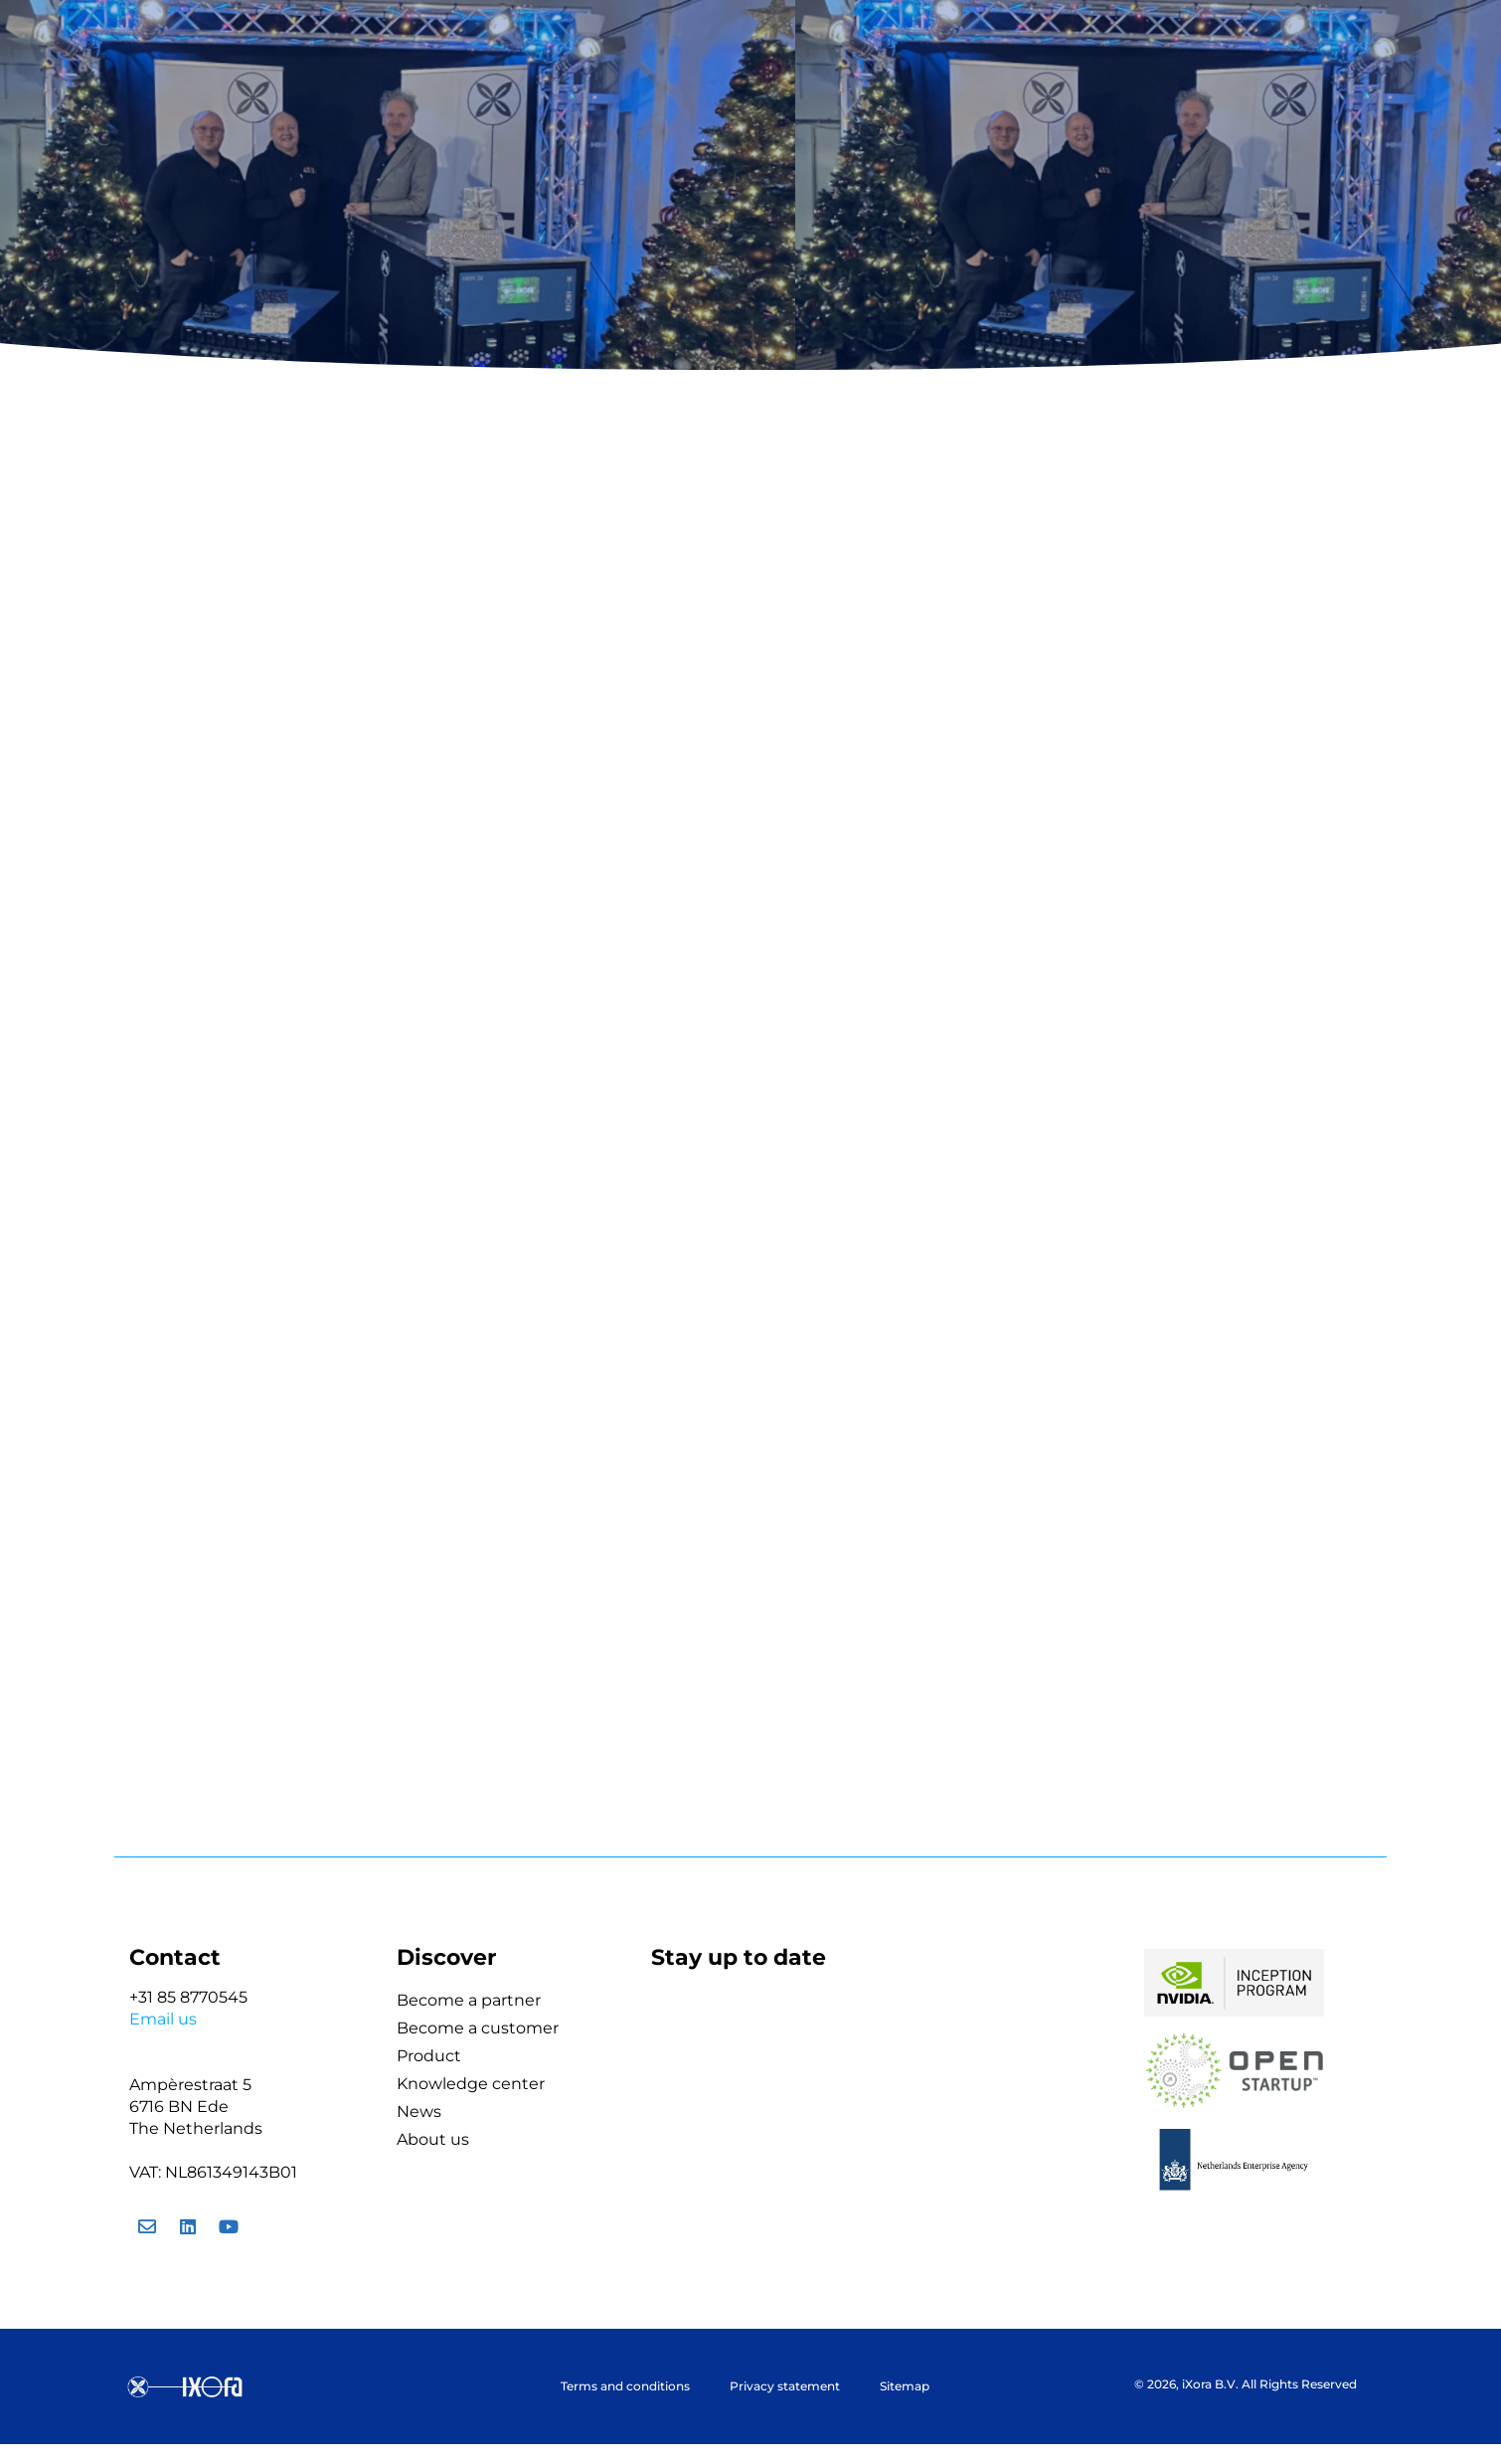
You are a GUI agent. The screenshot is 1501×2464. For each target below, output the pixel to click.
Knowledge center (471, 2083)
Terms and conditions (625, 2385)
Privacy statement (785, 2385)
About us (433, 2139)
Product (429, 2055)
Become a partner (469, 2000)
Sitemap (904, 2385)
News (419, 2111)
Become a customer (478, 2028)
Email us (163, 2019)
